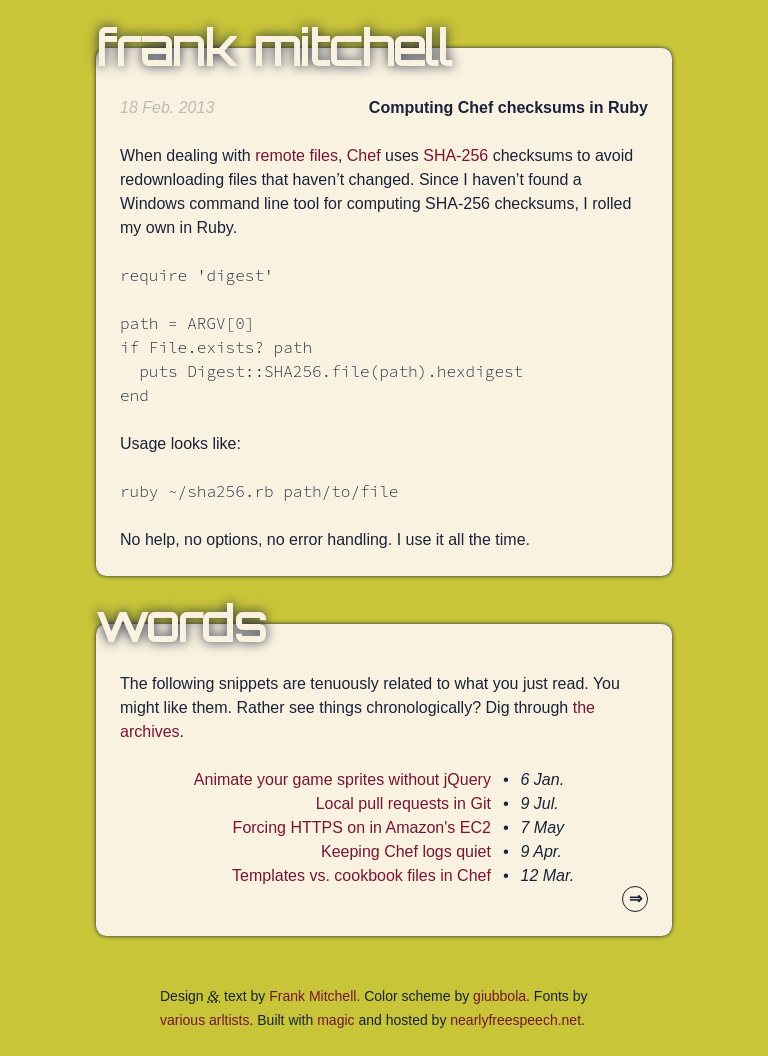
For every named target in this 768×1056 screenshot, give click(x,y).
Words (181, 624)
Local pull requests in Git (403, 803)
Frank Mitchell (274, 48)
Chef (364, 155)
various (182, 1020)
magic (335, 1020)
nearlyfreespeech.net (515, 1020)
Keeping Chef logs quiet (406, 851)
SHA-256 (455, 155)
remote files (296, 155)
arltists (229, 1020)
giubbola (499, 996)
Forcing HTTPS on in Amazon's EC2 (362, 827)
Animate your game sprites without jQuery (342, 779)
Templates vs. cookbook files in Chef (361, 875)
